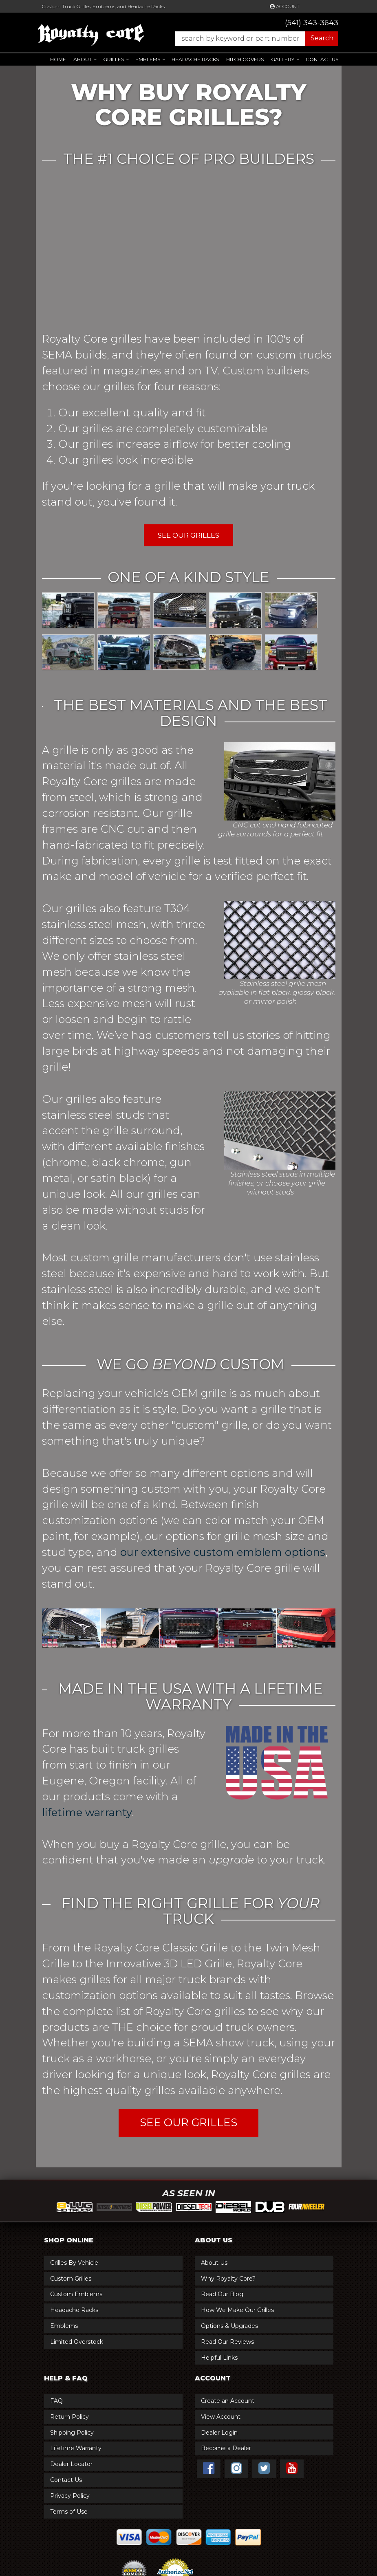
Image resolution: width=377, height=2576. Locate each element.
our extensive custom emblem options (222, 1552)
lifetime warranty (87, 1812)
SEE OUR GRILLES (188, 2122)
